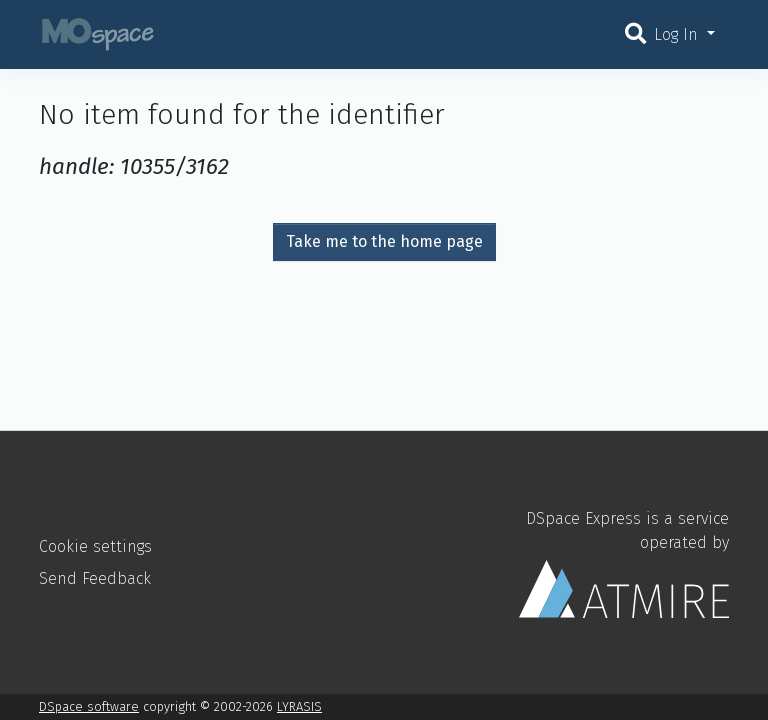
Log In (678, 34)
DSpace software (89, 706)
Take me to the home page (384, 241)
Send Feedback (95, 578)
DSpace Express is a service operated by (624, 563)
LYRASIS (299, 706)
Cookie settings (95, 546)
